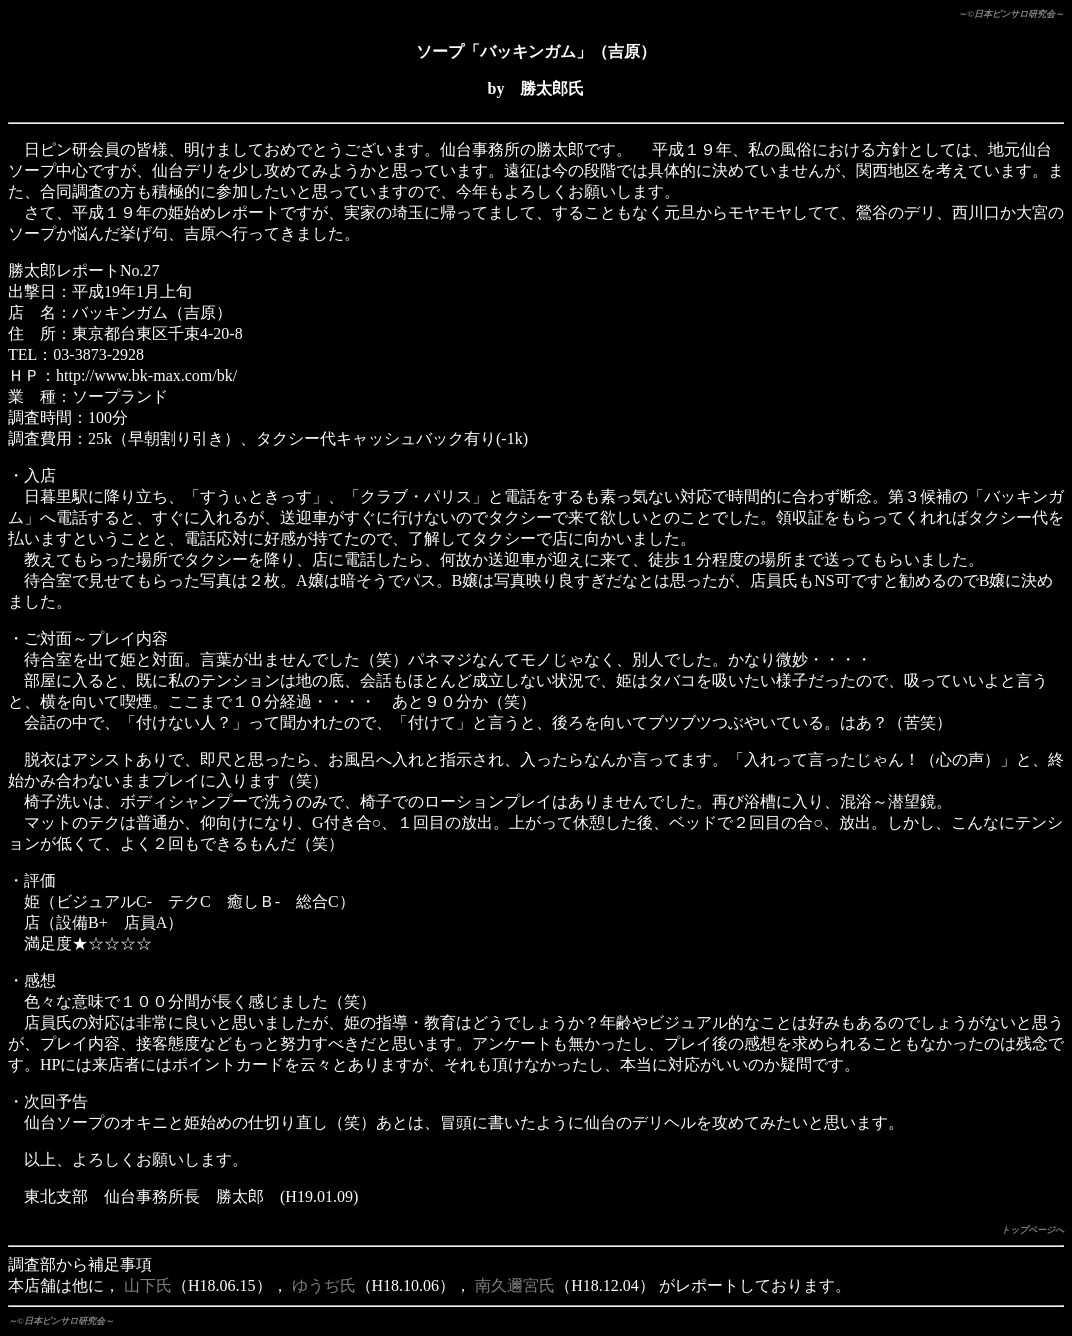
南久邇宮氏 (515, 1285)
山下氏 (148, 1285)
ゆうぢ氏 (324, 1285)
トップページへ (1032, 1230)
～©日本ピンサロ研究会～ (1011, 14)
